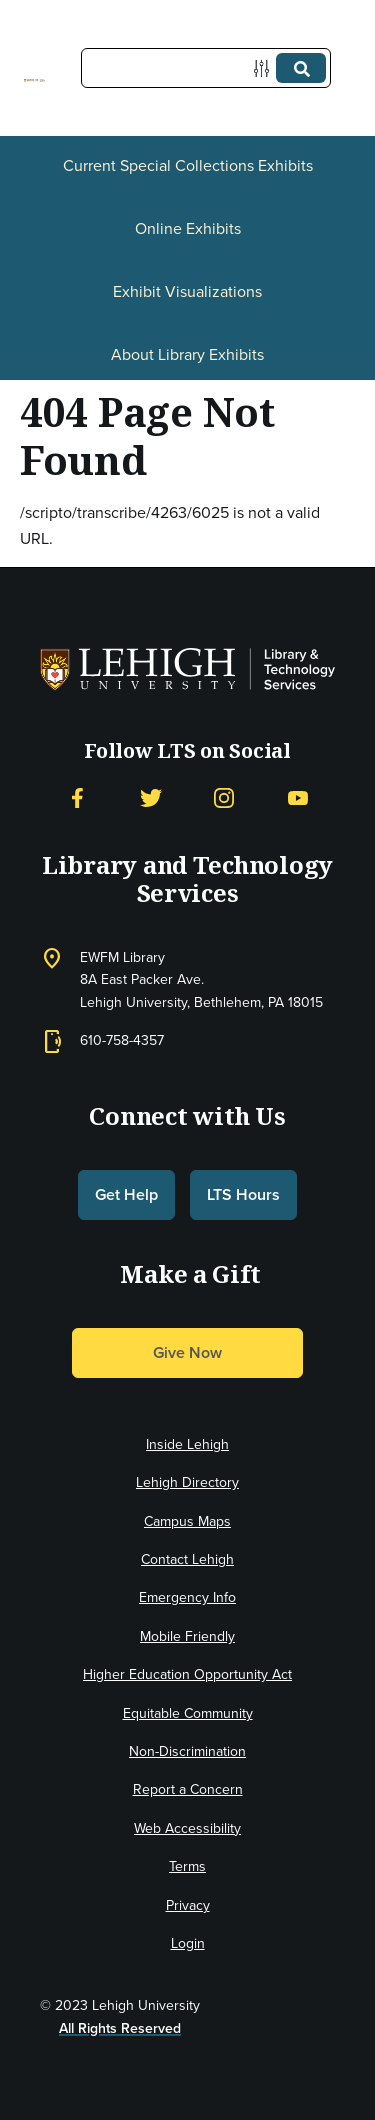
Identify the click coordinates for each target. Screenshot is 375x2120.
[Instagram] (224, 798)
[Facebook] (77, 798)
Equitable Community (188, 1713)
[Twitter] (151, 798)
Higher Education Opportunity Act (187, 1674)
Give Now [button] (187, 1352)
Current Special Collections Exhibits (188, 165)
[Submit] (301, 68)
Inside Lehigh (187, 1444)
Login (188, 1943)
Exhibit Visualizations (187, 291)
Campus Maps (187, 1521)
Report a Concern (188, 1789)
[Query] (206, 68)
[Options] (265, 68)
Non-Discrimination (187, 1751)
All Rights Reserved (120, 2028)
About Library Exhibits (187, 354)
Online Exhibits (188, 228)
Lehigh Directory (187, 1482)
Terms (187, 1866)
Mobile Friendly (187, 1636)
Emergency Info (187, 1597)
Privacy (188, 1905)
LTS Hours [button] (243, 1194)
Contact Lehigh (187, 1559)
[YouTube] (298, 798)
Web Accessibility (187, 1828)
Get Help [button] (126, 1194)
